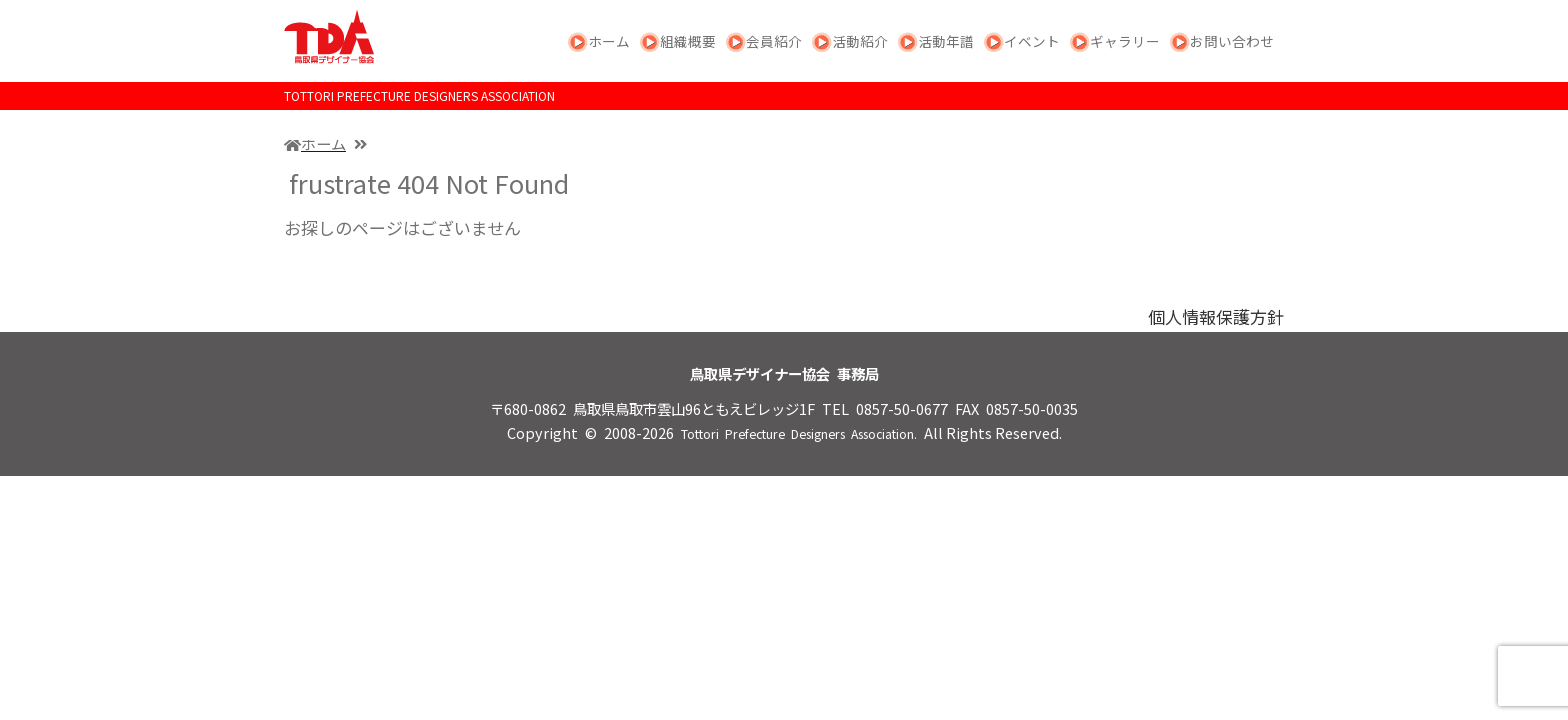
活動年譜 (946, 41)
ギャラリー (1125, 41)
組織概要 (688, 41)
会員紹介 (774, 41)
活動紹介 (860, 41)
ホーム (609, 41)
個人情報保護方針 (1216, 316)
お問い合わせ (1232, 41)
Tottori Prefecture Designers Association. (799, 434)
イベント (1032, 41)
